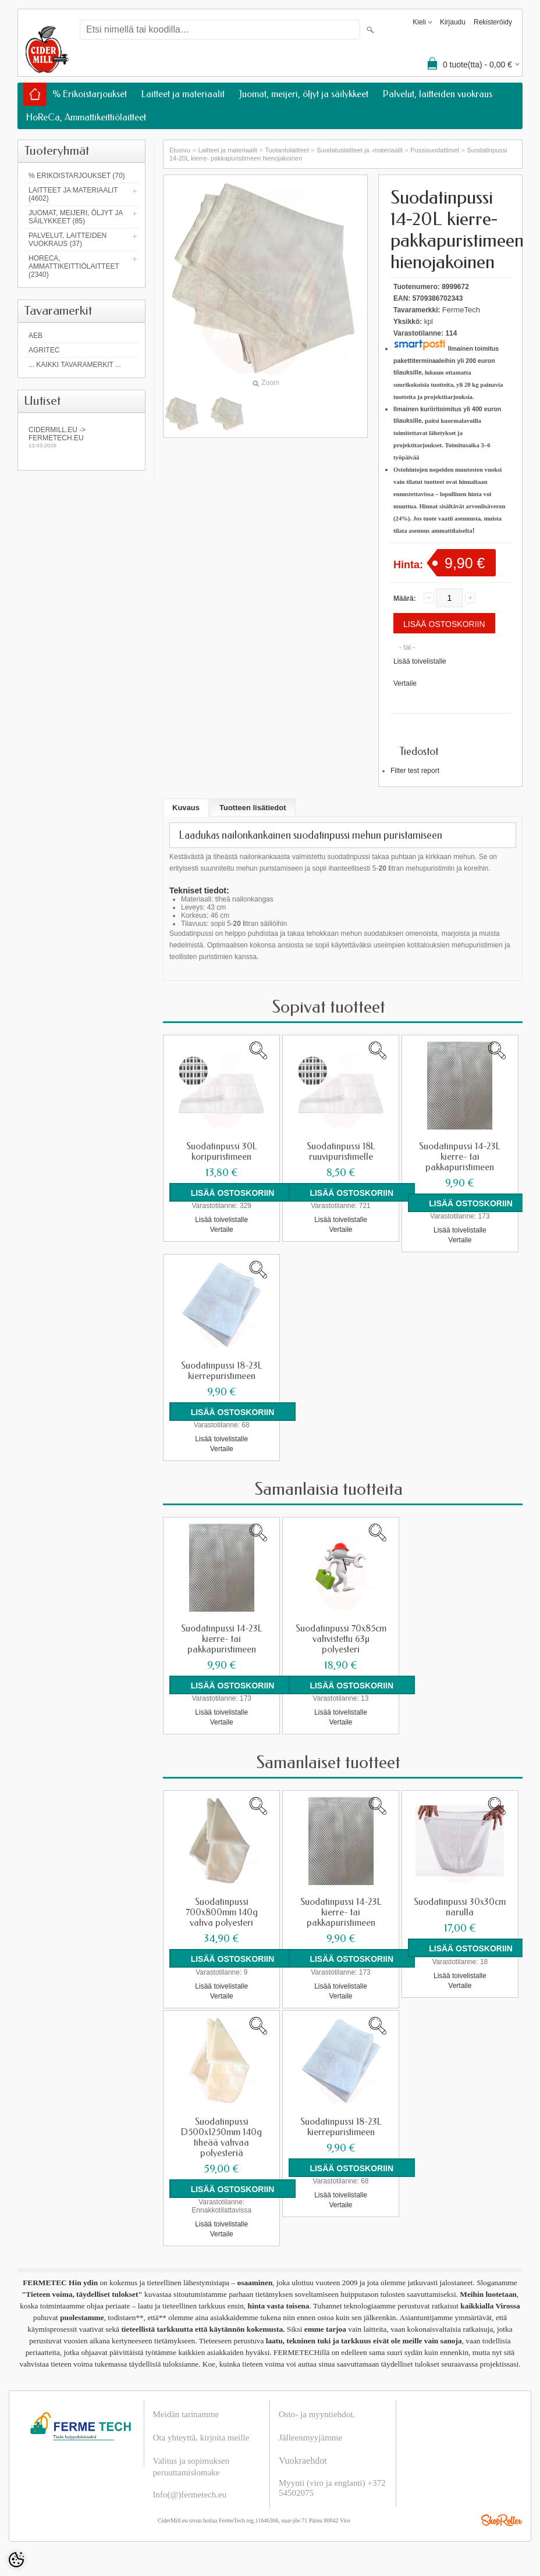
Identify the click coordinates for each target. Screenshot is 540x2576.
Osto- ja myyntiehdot (316, 2413)
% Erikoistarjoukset (89, 93)
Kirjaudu (453, 22)
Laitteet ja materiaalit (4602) (73, 194)
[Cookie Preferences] (16, 2559)
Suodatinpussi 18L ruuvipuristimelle (341, 1151)
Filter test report (414, 771)
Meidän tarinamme (186, 2413)
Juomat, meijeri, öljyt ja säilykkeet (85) (76, 217)
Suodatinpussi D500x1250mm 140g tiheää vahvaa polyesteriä (221, 2137)
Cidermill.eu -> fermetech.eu (81, 437)
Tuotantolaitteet (286, 150)
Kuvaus (186, 807)
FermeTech (461, 309)
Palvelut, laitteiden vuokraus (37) (67, 239)
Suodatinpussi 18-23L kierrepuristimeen (221, 1370)
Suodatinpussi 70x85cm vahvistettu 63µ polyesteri (341, 1639)
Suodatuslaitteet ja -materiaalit (360, 150)
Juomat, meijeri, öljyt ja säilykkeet (303, 93)
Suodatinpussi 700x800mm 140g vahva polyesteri (222, 1912)
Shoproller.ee (501, 2519)
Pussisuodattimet (434, 150)
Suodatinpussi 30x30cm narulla (460, 1907)
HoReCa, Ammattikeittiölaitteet (86, 117)
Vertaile (405, 683)
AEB (35, 336)
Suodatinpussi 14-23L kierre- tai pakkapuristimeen (459, 1157)
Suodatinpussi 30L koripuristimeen (221, 1151)
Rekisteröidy (493, 22)
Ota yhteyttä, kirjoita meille (201, 2437)
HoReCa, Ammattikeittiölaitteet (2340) (74, 266)
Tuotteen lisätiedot (252, 807)
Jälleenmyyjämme (310, 2437)
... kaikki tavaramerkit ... (75, 365)
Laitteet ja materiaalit (183, 93)
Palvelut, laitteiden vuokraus (437, 93)
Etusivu (179, 150)
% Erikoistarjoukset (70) (77, 176)
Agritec (44, 350)
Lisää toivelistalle (419, 661)
